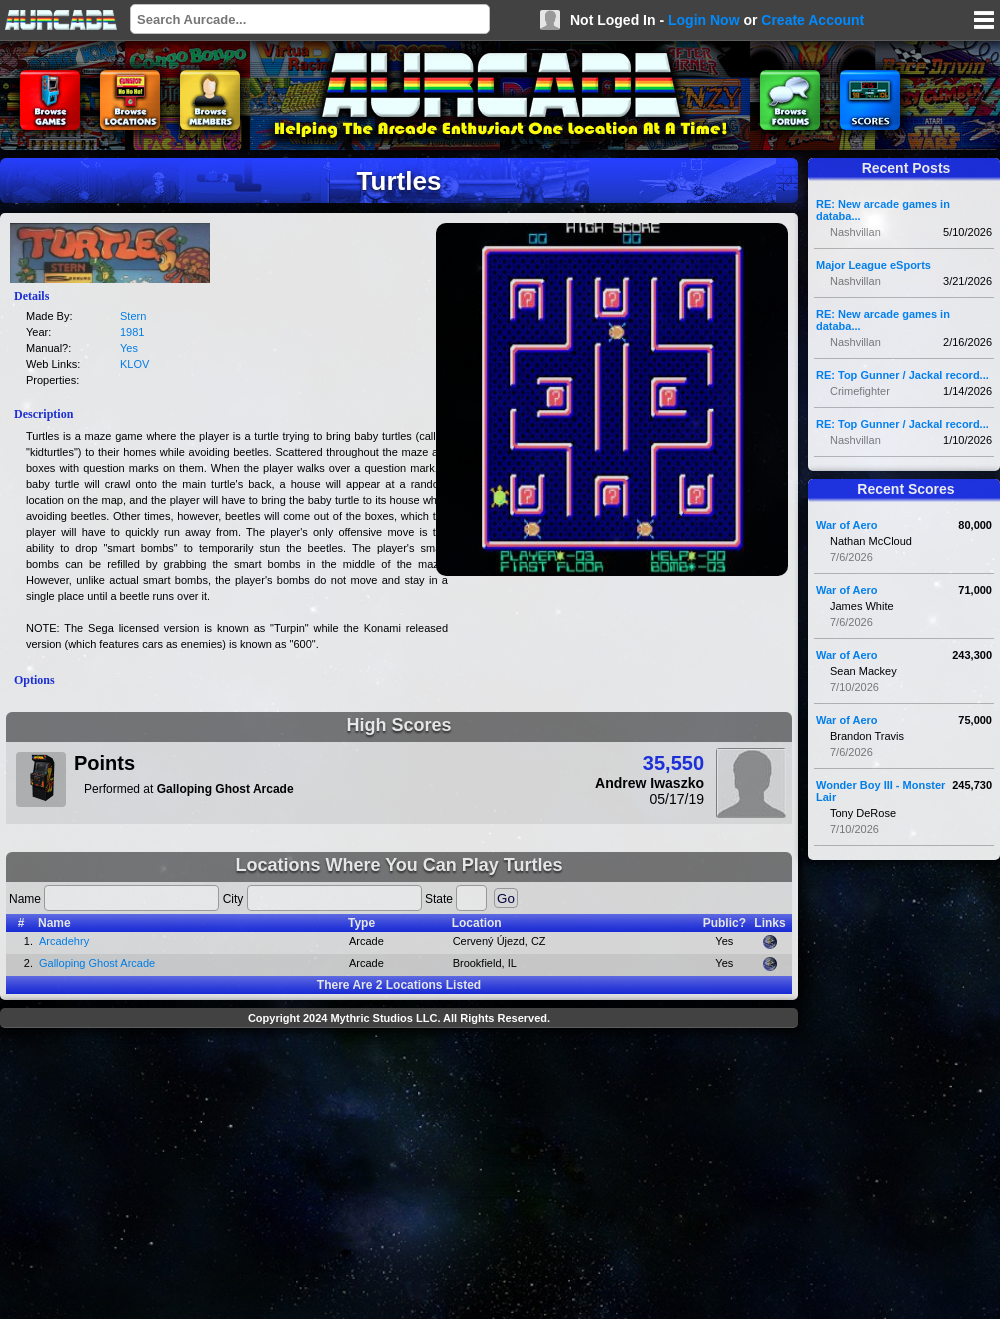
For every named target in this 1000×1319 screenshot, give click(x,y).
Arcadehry (64, 941)
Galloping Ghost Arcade (97, 963)
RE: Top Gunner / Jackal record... (902, 375)
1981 (132, 332)
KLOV (134, 364)
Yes (129, 348)
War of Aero (847, 525)
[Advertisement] (399, 1176)
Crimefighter (860, 391)
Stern (133, 316)
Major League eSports (873, 265)
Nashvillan (855, 232)
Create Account (812, 20)
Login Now (704, 20)
